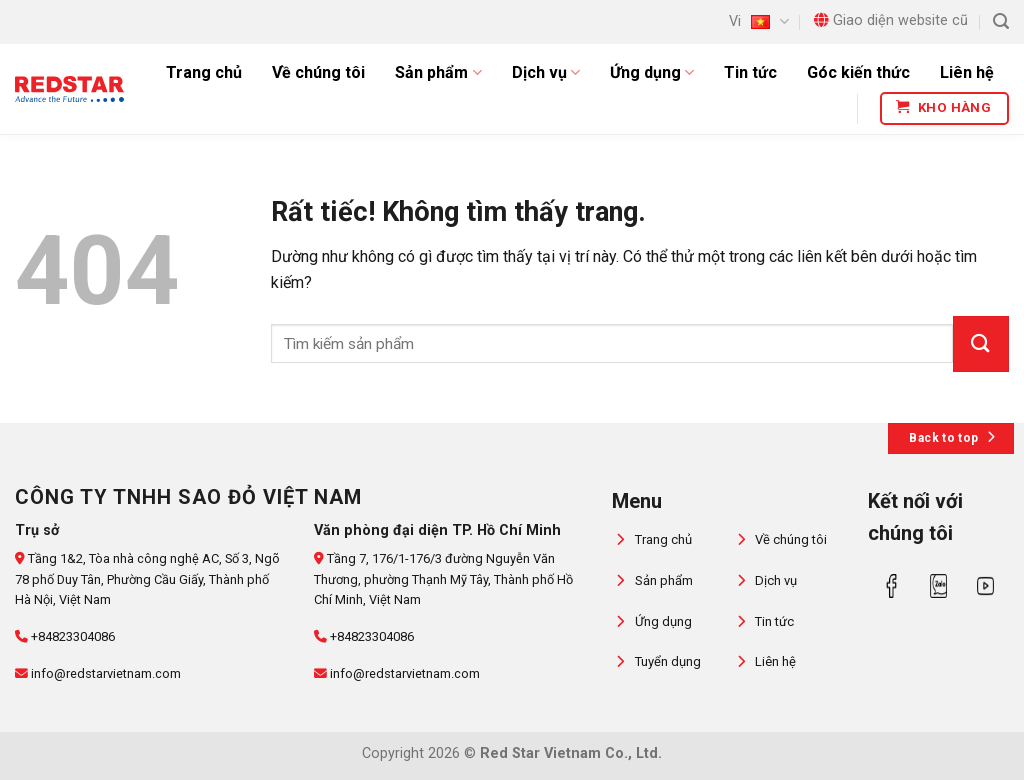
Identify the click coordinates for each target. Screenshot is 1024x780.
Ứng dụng (652, 73)
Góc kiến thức (858, 72)
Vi (758, 21)
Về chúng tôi (318, 72)
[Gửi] (981, 344)
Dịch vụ (546, 73)
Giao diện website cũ (891, 20)
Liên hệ (967, 72)
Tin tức (750, 72)
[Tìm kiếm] (1001, 21)
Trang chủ (204, 72)
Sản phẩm (438, 73)
